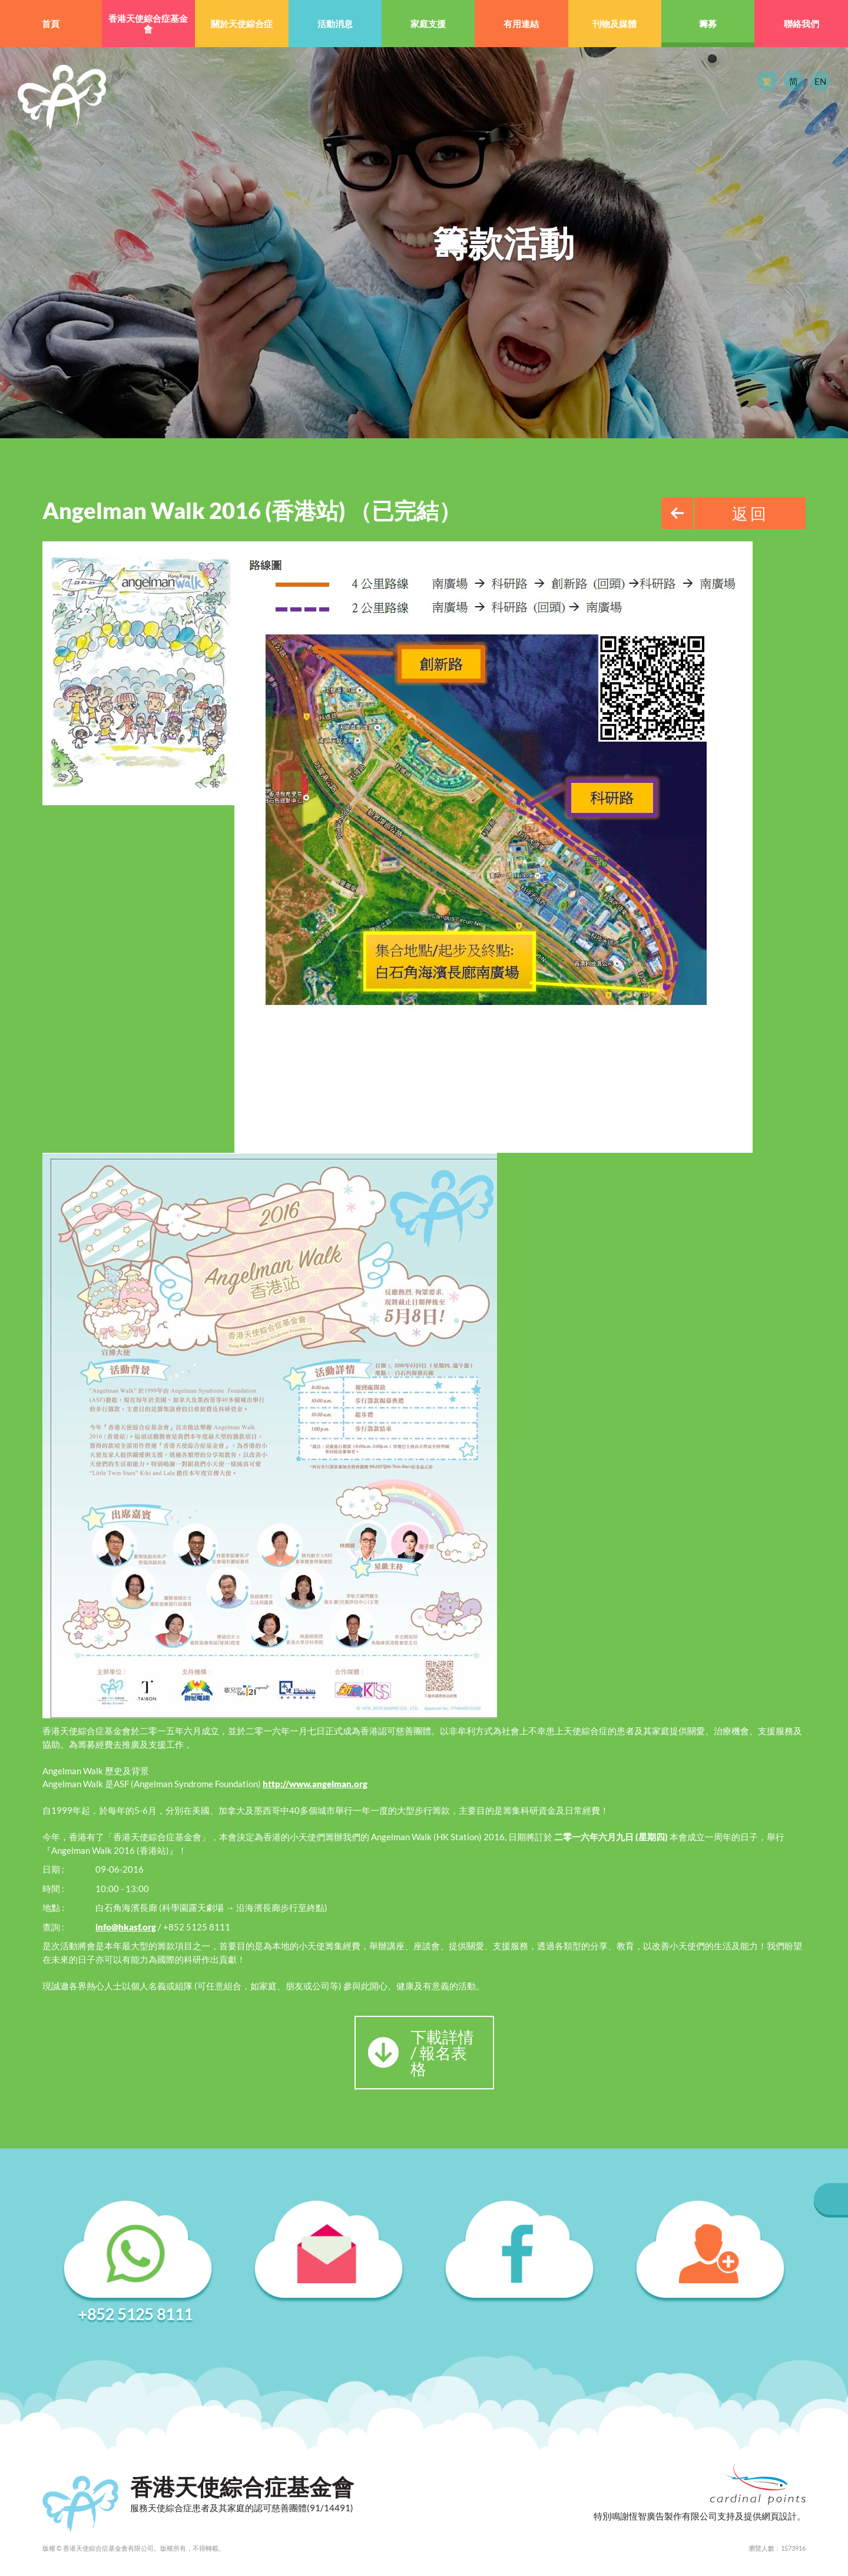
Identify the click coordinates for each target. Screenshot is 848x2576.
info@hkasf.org (125, 1927)
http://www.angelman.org (315, 1783)
